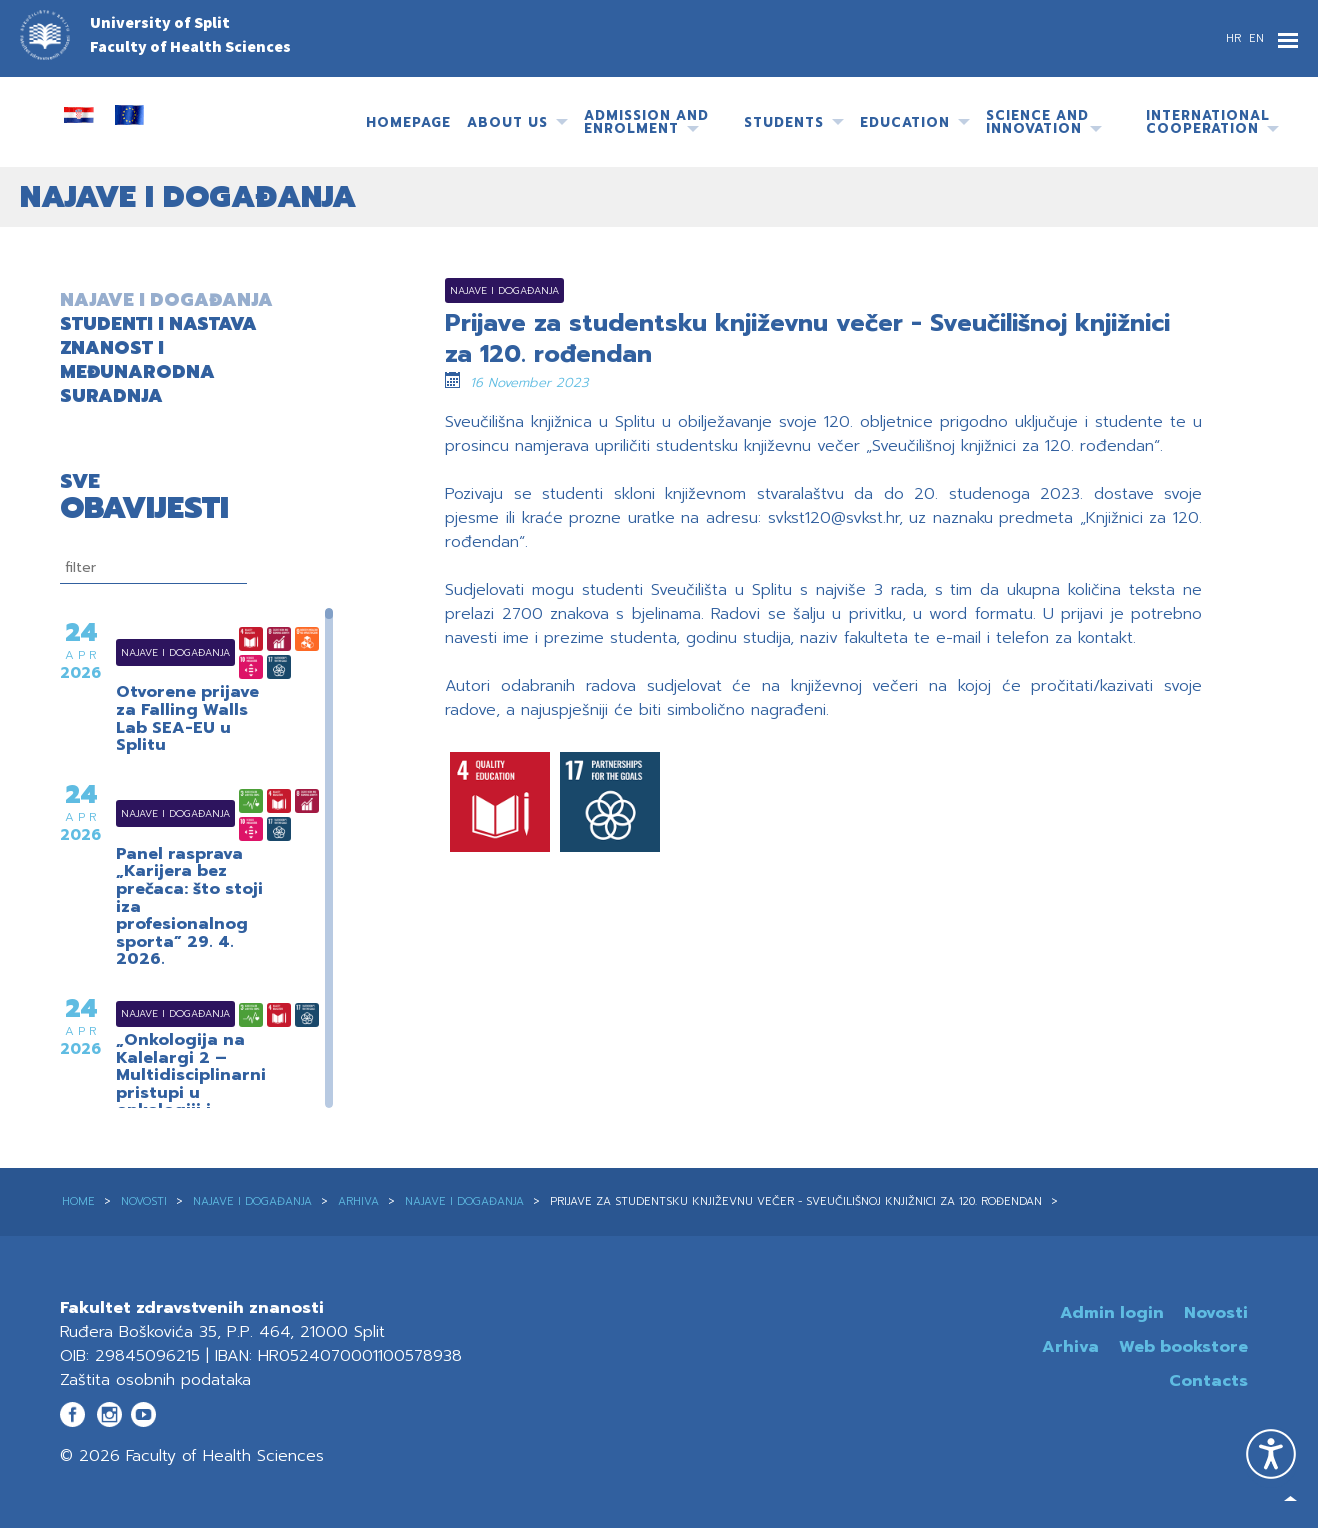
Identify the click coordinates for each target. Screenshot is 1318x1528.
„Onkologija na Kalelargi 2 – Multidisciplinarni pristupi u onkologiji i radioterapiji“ (191, 1085)
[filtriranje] (153, 568)
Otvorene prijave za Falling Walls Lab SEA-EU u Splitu (187, 719)
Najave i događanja (150, 652)
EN (1256, 38)
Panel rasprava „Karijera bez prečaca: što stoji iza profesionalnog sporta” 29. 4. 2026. (189, 907)
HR (1235, 38)
